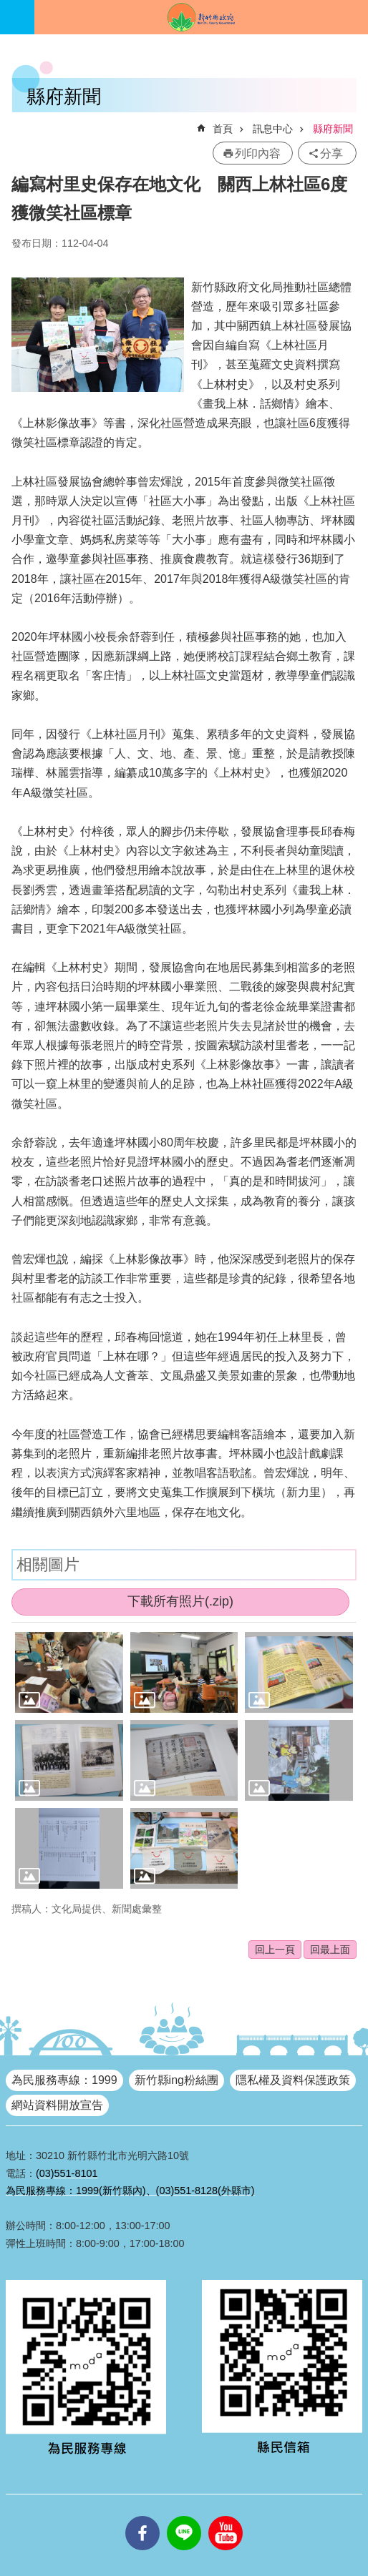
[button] (69, 1672)
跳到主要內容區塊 (7, 7)
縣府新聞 (333, 128)
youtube (225, 2516)
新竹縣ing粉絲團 (176, 2080)
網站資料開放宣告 (57, 2105)
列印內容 (258, 153)
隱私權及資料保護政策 (293, 2080)
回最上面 (330, 1949)
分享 (331, 153)
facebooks (142, 2516)
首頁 (223, 128)
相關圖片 (47, 1564)
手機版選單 (17, 17)
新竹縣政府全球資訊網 (201, 17)
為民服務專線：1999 (64, 2080)
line (184, 2516)
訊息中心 (273, 128)
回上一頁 (275, 1949)
